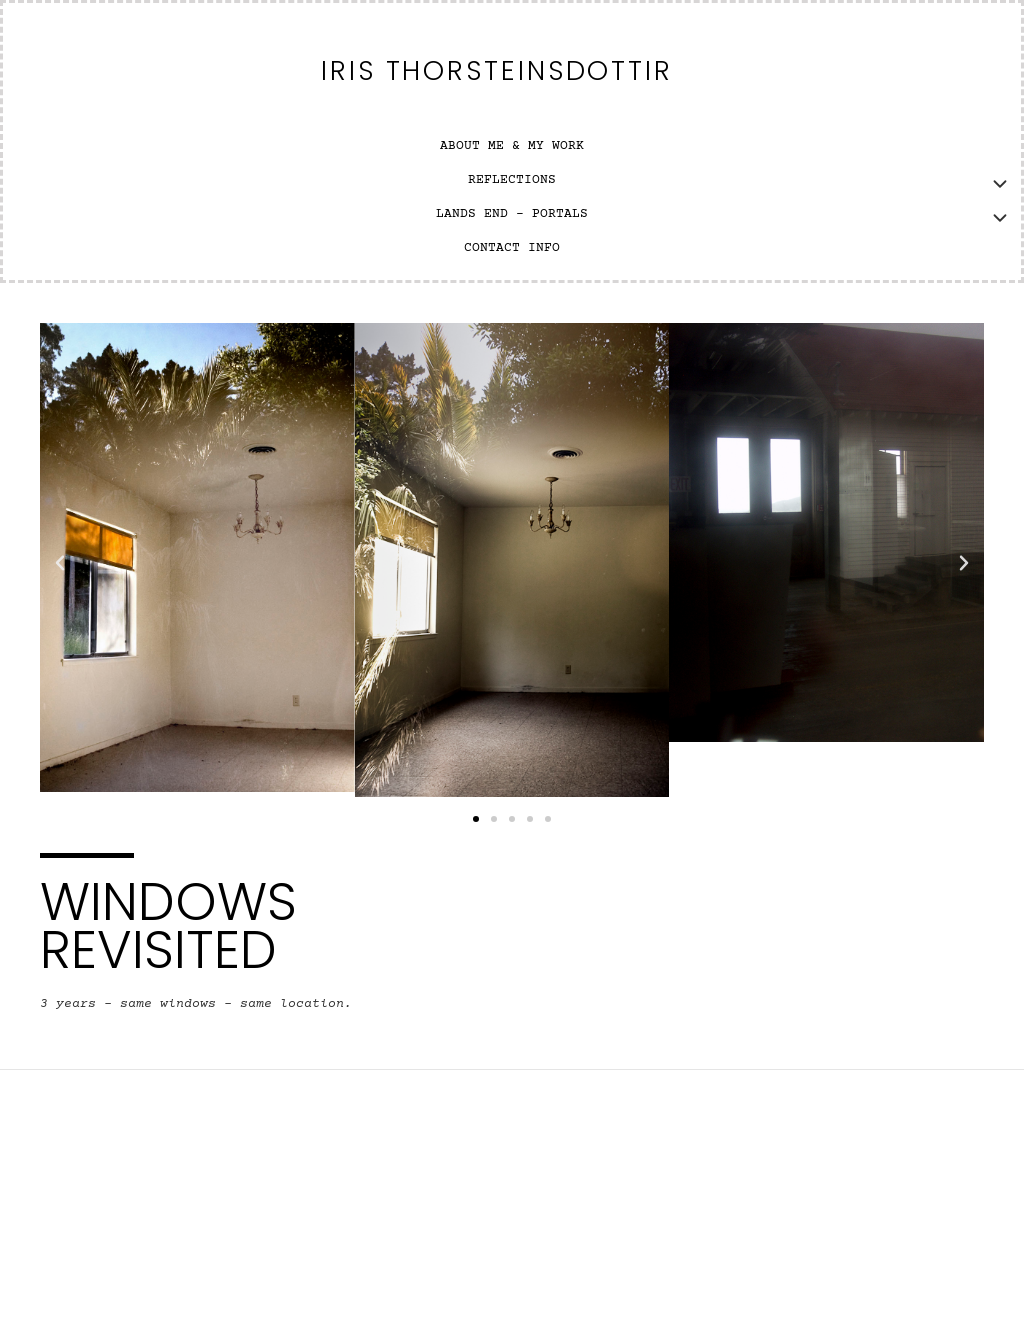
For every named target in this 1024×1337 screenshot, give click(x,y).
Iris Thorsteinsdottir (497, 70)
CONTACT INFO (512, 248)
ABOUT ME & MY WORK (512, 146)
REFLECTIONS (512, 180)
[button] (60, 563)
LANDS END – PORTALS (512, 214)
